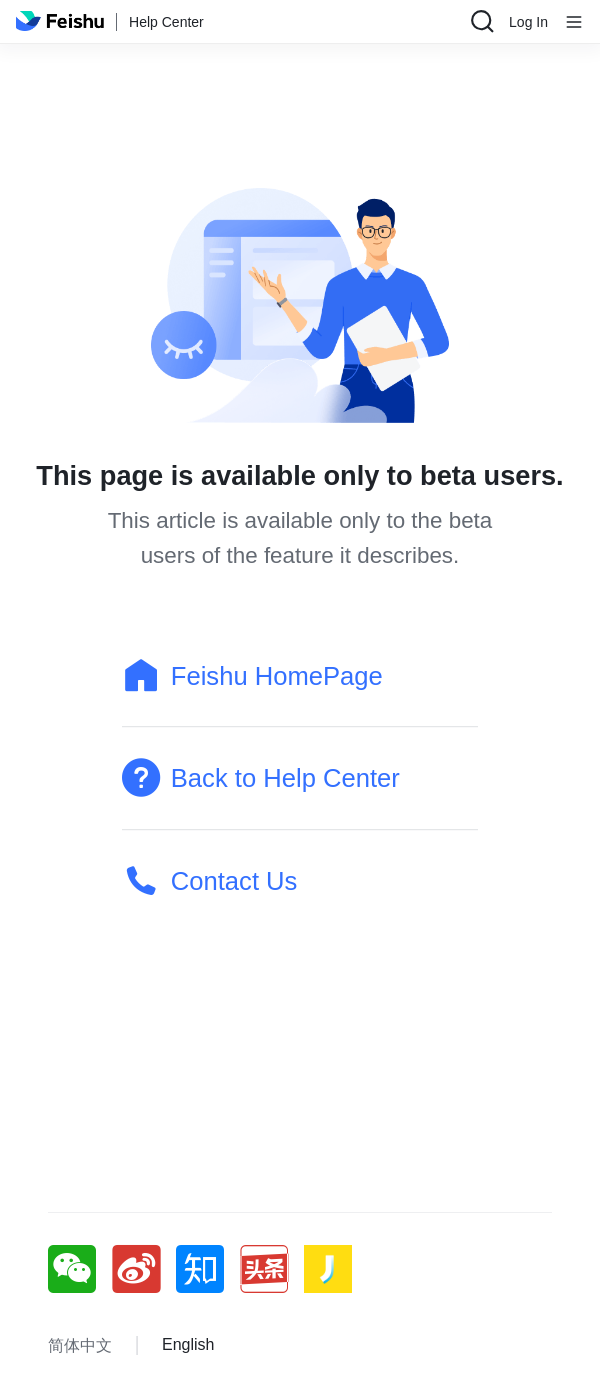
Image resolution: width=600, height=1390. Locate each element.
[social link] (80, 1269)
